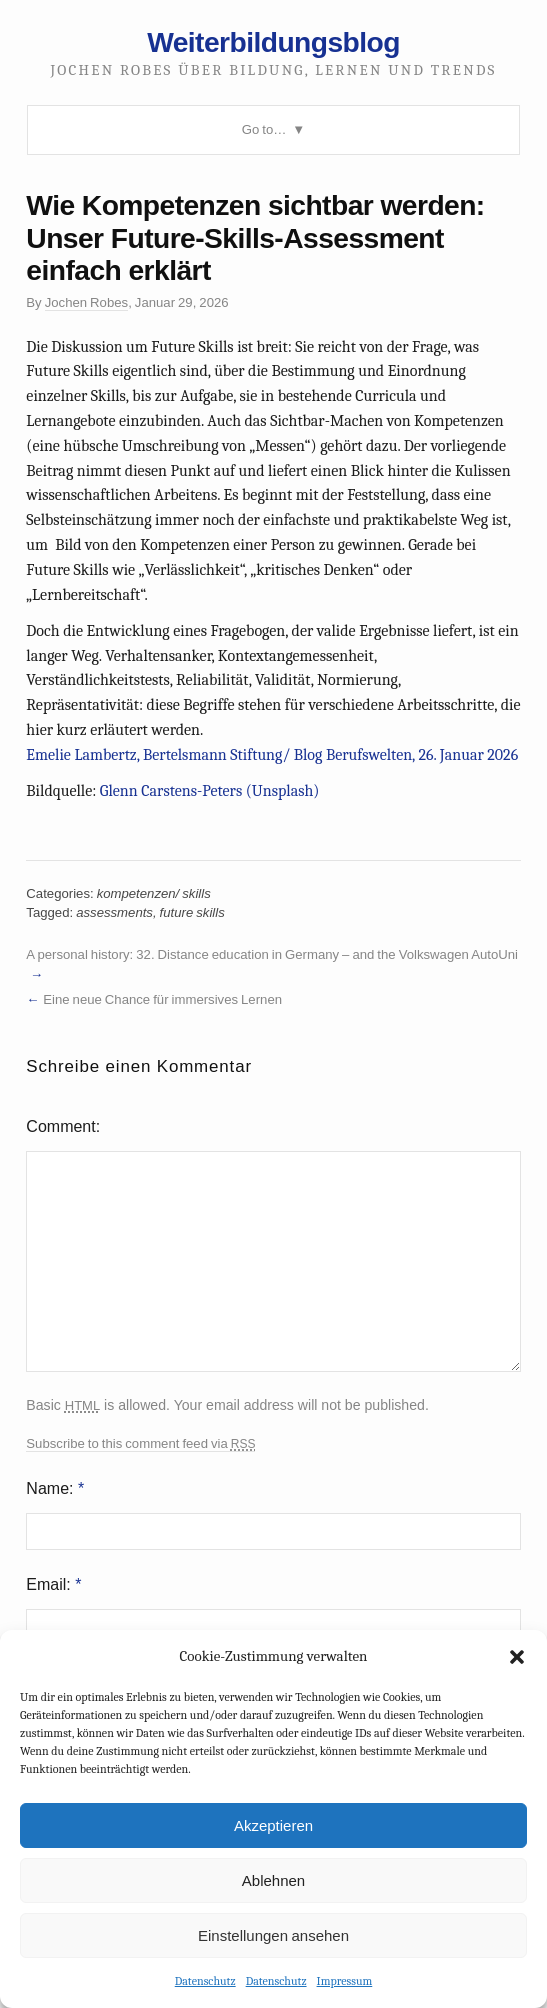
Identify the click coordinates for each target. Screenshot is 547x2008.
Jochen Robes (86, 302)
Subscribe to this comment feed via (140, 1444)
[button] (517, 1657)
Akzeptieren (273, 1825)
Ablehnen (273, 1880)
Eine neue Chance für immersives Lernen (162, 999)
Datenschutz (205, 1981)
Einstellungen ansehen (273, 1935)
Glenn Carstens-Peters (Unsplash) (210, 791)
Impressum (345, 1981)
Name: (55, 1488)
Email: (53, 1584)
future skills (192, 912)
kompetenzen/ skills (154, 893)
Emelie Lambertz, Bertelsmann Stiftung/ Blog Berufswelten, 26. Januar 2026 (272, 755)
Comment (60, 1126)
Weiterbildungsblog (273, 42)
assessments (114, 912)
